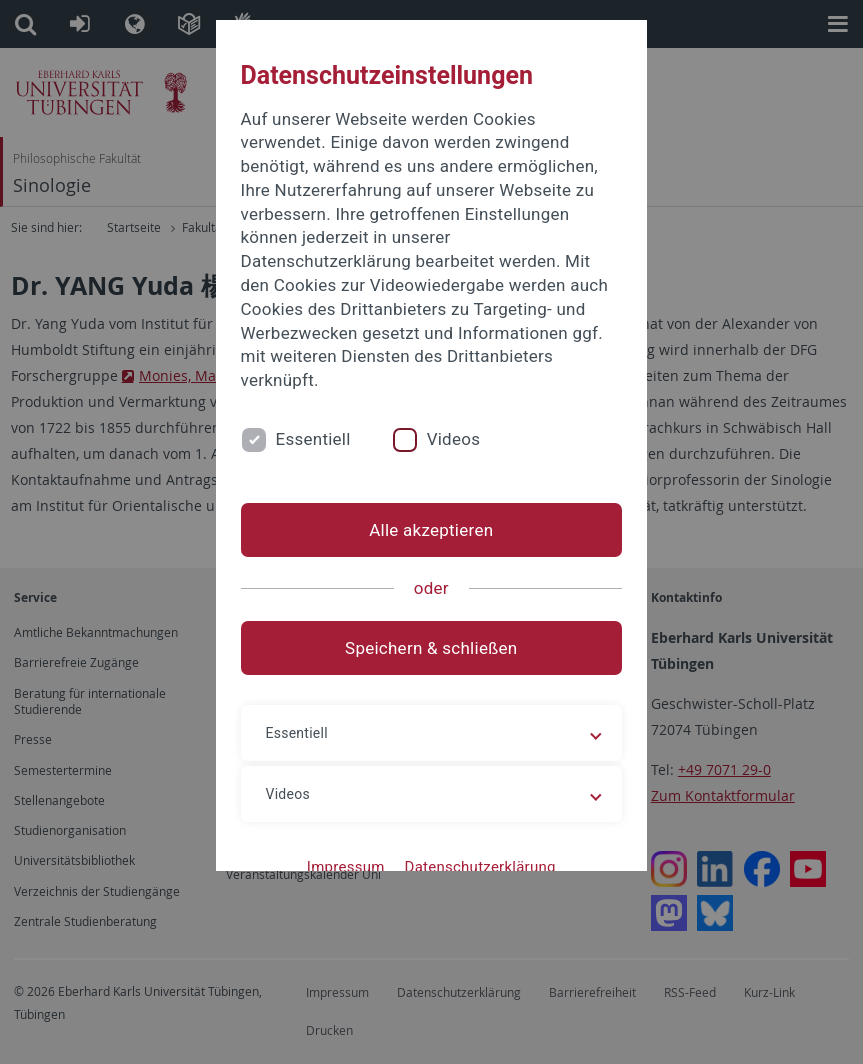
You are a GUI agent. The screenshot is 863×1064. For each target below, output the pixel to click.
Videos (454, 439)
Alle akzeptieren (431, 530)
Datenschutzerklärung (480, 867)
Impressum (346, 867)
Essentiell (313, 439)
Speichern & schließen (431, 648)
